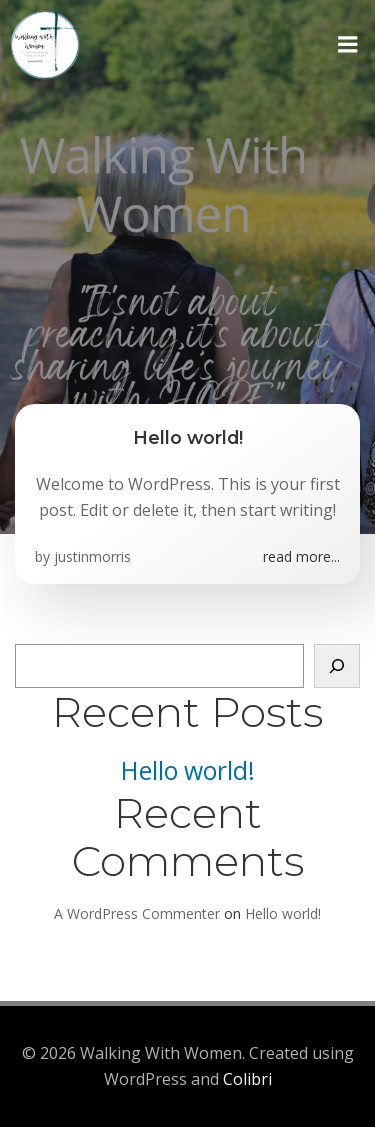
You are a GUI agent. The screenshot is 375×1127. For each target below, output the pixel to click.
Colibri (247, 1079)
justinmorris (92, 556)
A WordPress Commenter (137, 913)
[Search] (337, 666)
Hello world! (188, 770)
